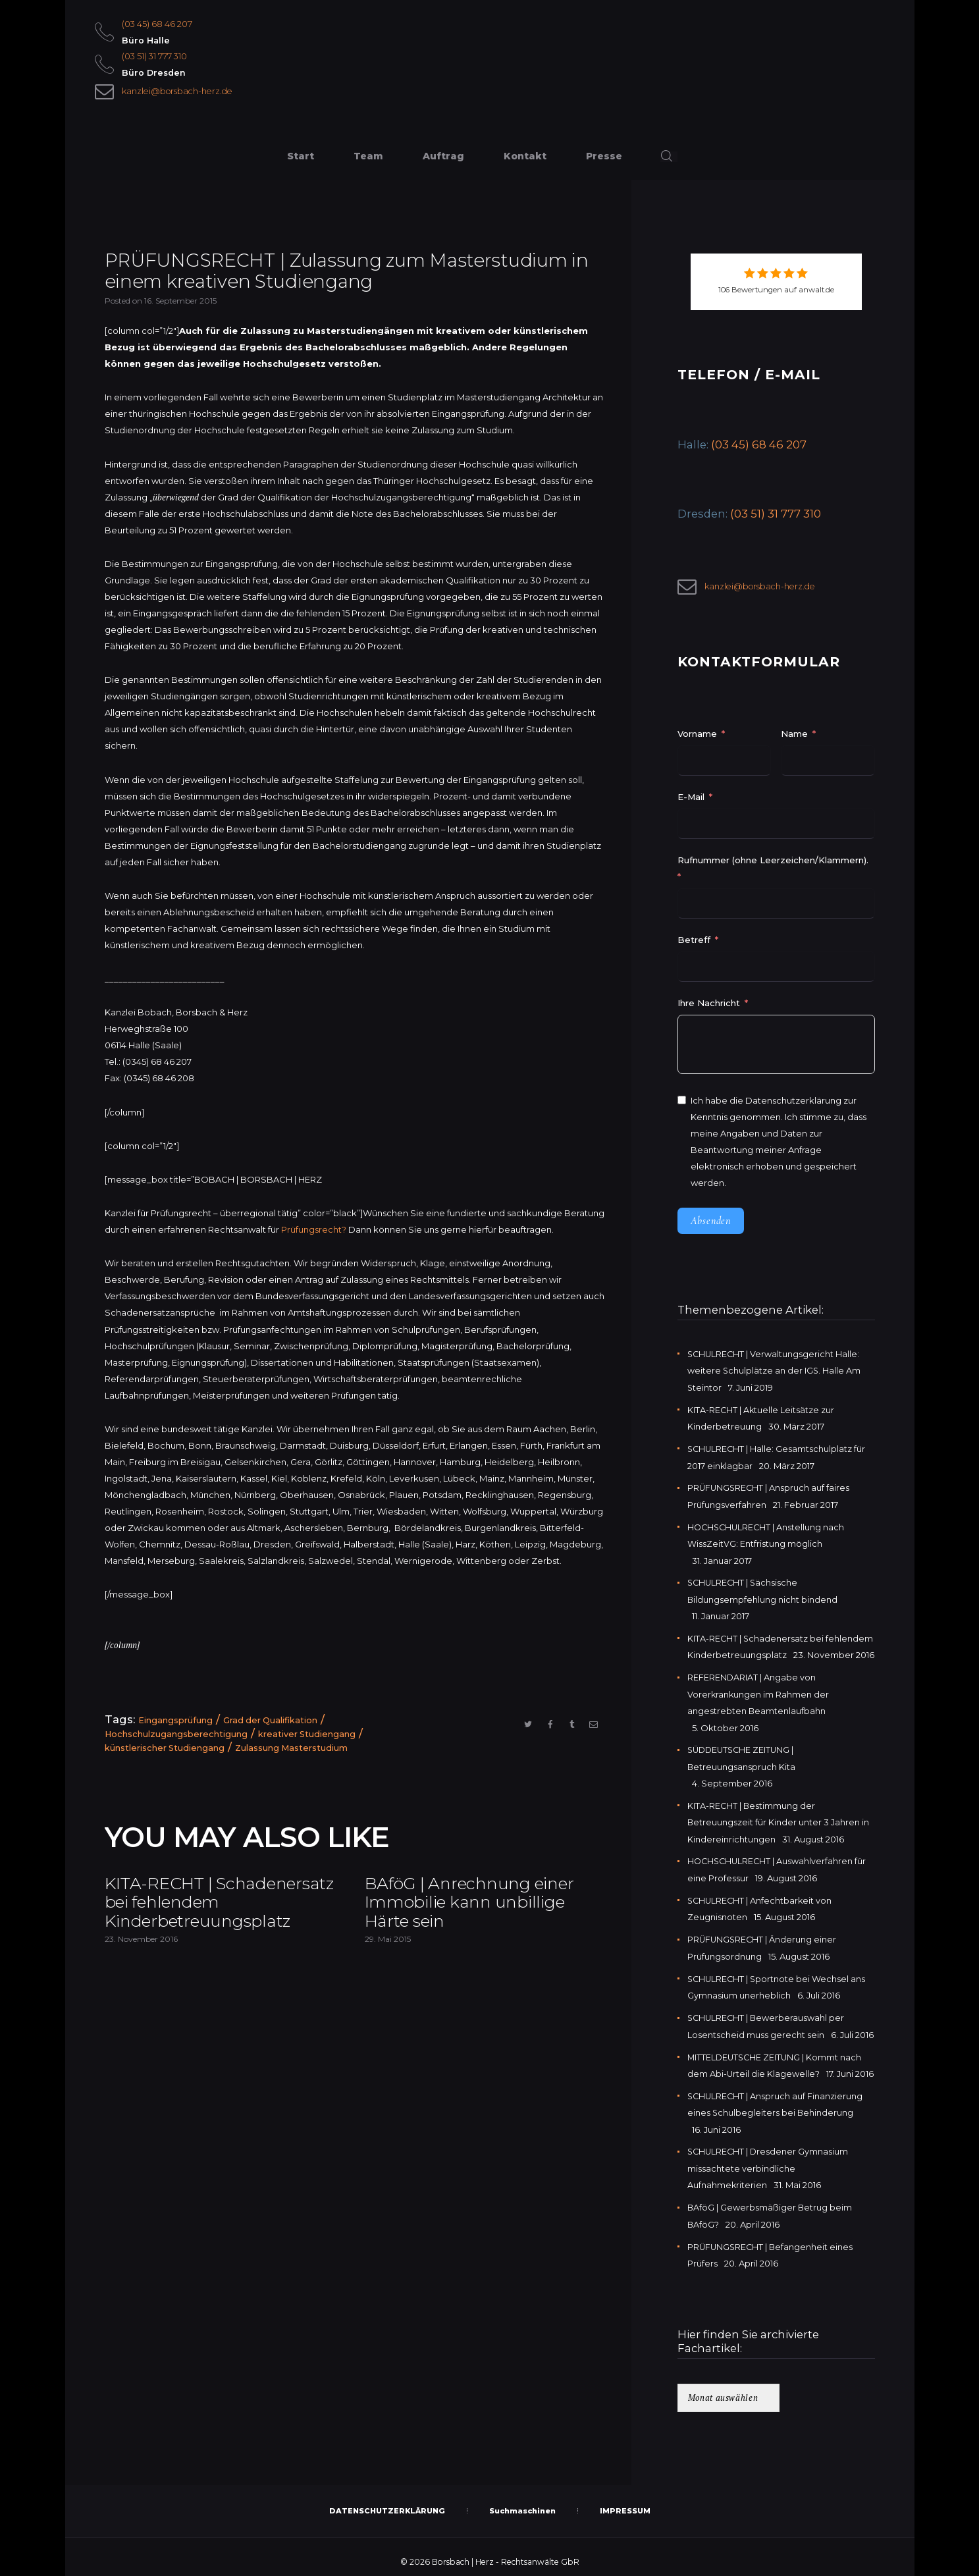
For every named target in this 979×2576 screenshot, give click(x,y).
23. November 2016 (141, 1966)
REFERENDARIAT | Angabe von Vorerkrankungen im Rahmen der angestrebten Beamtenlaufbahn (758, 1691)
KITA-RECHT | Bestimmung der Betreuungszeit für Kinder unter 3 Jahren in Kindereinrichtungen (778, 1818)
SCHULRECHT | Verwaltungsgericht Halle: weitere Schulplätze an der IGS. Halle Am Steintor (774, 1372)
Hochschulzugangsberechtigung (176, 1735)
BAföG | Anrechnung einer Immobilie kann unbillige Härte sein (483, 1906)
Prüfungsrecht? (313, 1231)
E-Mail (690, 798)
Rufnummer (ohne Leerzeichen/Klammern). (772, 862)
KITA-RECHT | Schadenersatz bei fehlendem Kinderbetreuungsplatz (209, 1916)
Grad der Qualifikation (271, 1722)
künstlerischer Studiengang (165, 1748)
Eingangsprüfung (175, 1722)
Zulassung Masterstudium (293, 1748)
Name (794, 735)
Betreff (693, 941)
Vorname (697, 735)
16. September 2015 (180, 303)
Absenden (711, 1222)
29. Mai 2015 (388, 1945)
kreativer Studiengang (308, 1735)
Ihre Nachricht (710, 1005)
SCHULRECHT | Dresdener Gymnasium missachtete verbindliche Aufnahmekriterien (769, 2160)
